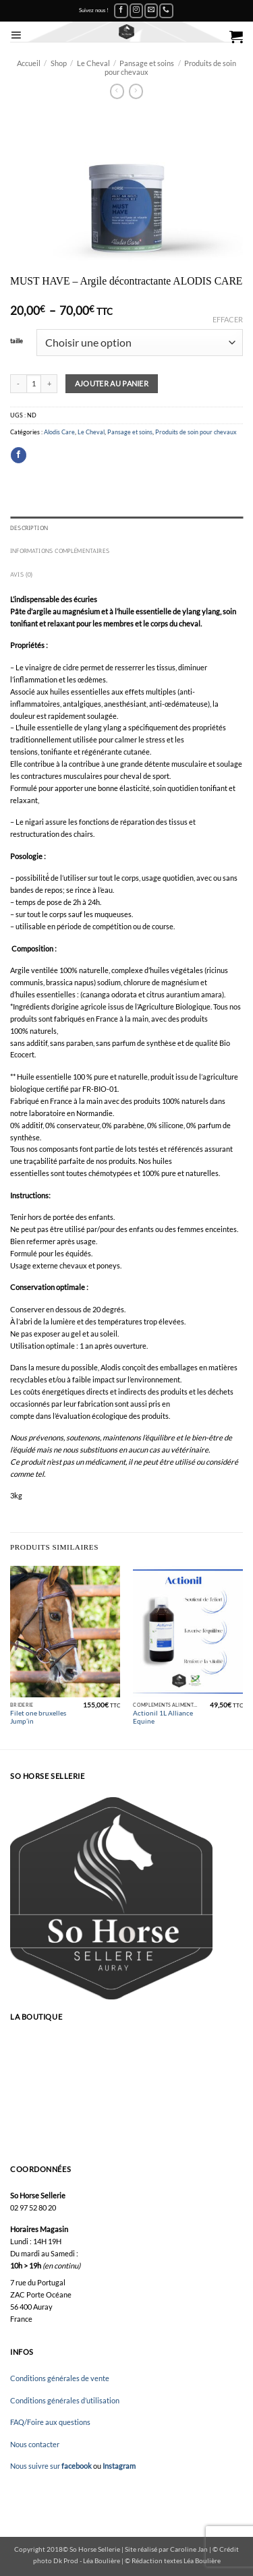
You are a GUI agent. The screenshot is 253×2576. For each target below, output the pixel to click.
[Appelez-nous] (166, 10)
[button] (16, 35)
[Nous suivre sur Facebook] (121, 10)
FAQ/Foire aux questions (50, 2422)
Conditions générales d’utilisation (64, 2400)
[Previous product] (136, 91)
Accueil (28, 63)
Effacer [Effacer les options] (228, 319)
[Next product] (117, 91)
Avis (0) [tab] (21, 574)
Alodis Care (59, 432)
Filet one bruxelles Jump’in (38, 1717)
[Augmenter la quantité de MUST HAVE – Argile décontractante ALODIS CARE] (49, 383)
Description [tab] (29, 528)
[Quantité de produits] (33, 383)
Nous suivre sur (51, 2465)
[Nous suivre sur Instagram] (136, 10)
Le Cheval (93, 63)
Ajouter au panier (112, 383)
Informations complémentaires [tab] (59, 551)
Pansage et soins (146, 63)
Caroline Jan (189, 2549)
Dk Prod (66, 2560)
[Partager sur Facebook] (18, 455)
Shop (59, 63)
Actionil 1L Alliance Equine (163, 1717)
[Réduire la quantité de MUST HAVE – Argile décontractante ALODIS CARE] (18, 383)
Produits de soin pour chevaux (196, 432)
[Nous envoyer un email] (151, 10)
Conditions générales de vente (59, 2378)
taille (16, 341)
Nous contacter (34, 2444)
